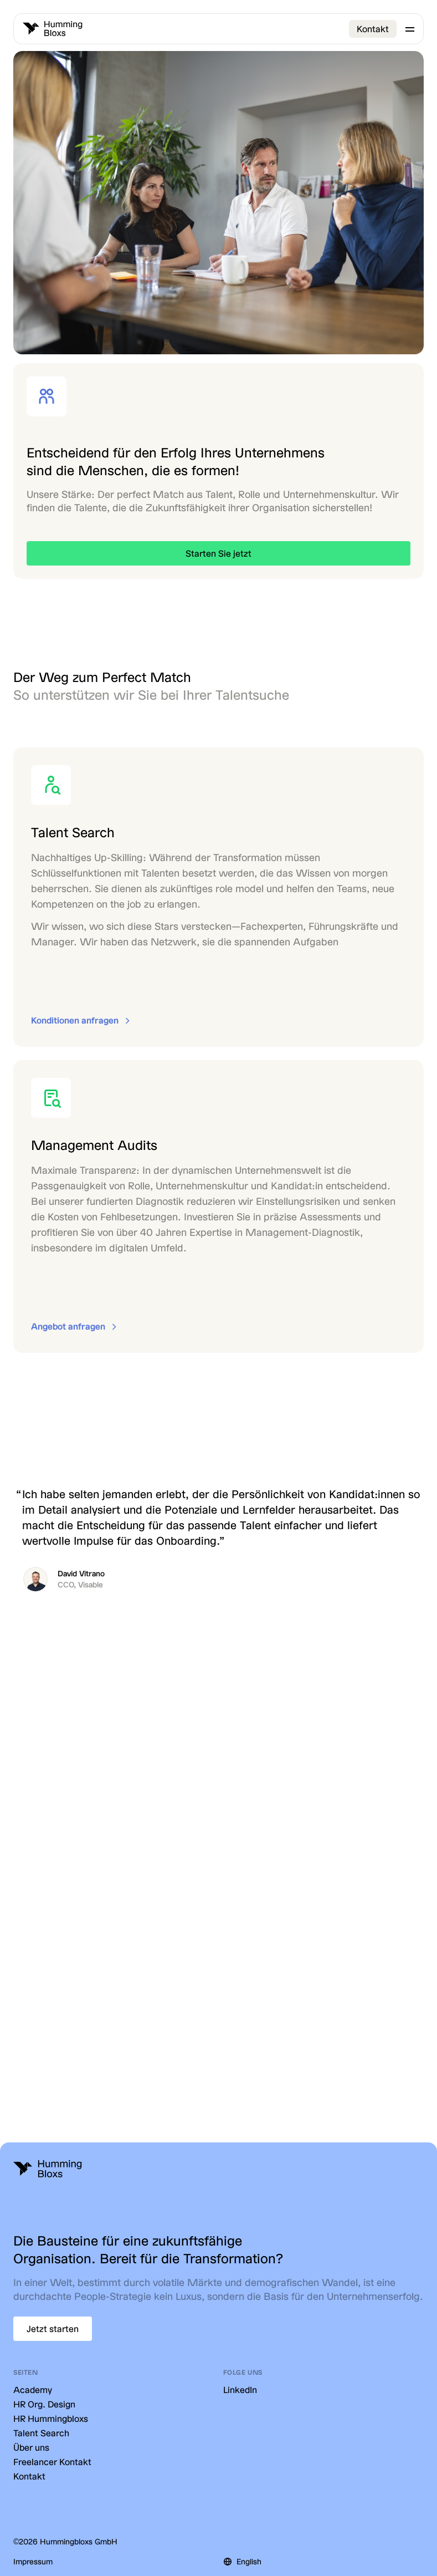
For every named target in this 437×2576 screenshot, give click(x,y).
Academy (32, 2389)
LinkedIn (240, 2389)
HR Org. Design (44, 2404)
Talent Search (41, 2432)
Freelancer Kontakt (52, 2461)
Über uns (31, 2447)
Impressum (33, 2561)
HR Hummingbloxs (50, 2418)
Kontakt (373, 28)
